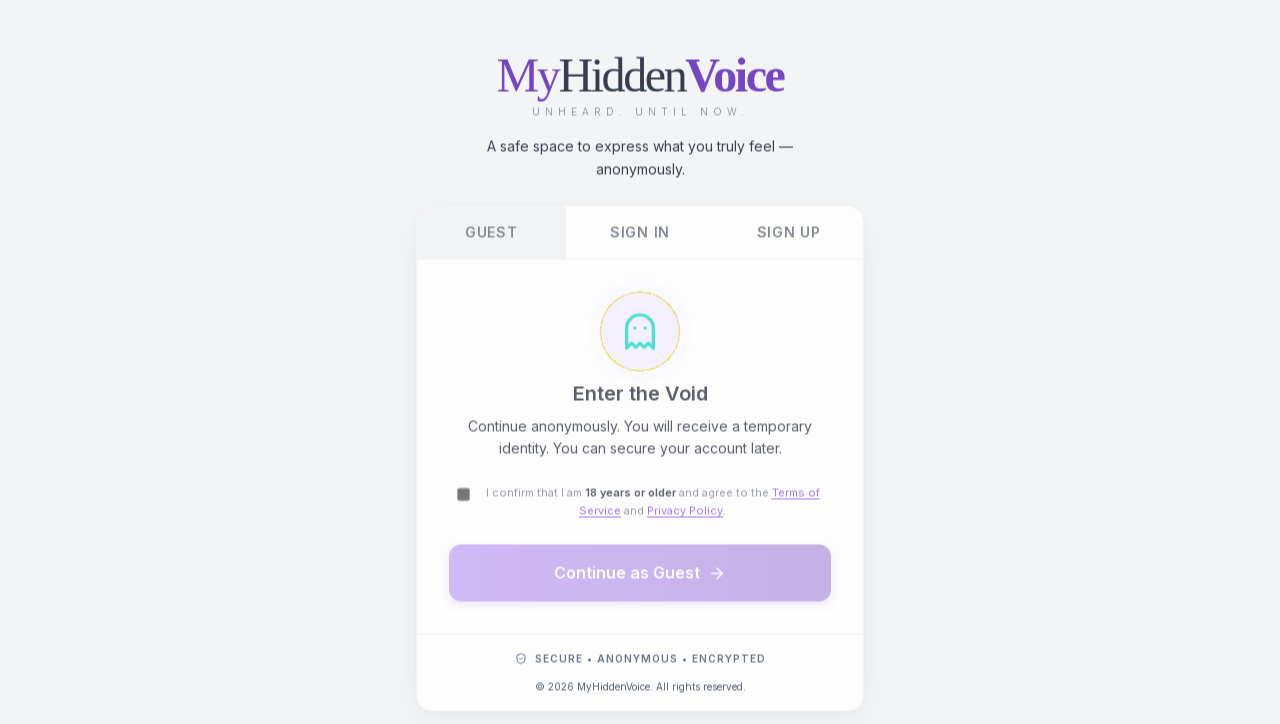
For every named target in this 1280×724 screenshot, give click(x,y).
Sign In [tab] (640, 234)
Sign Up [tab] (789, 234)
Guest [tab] (491, 234)
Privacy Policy (685, 513)
